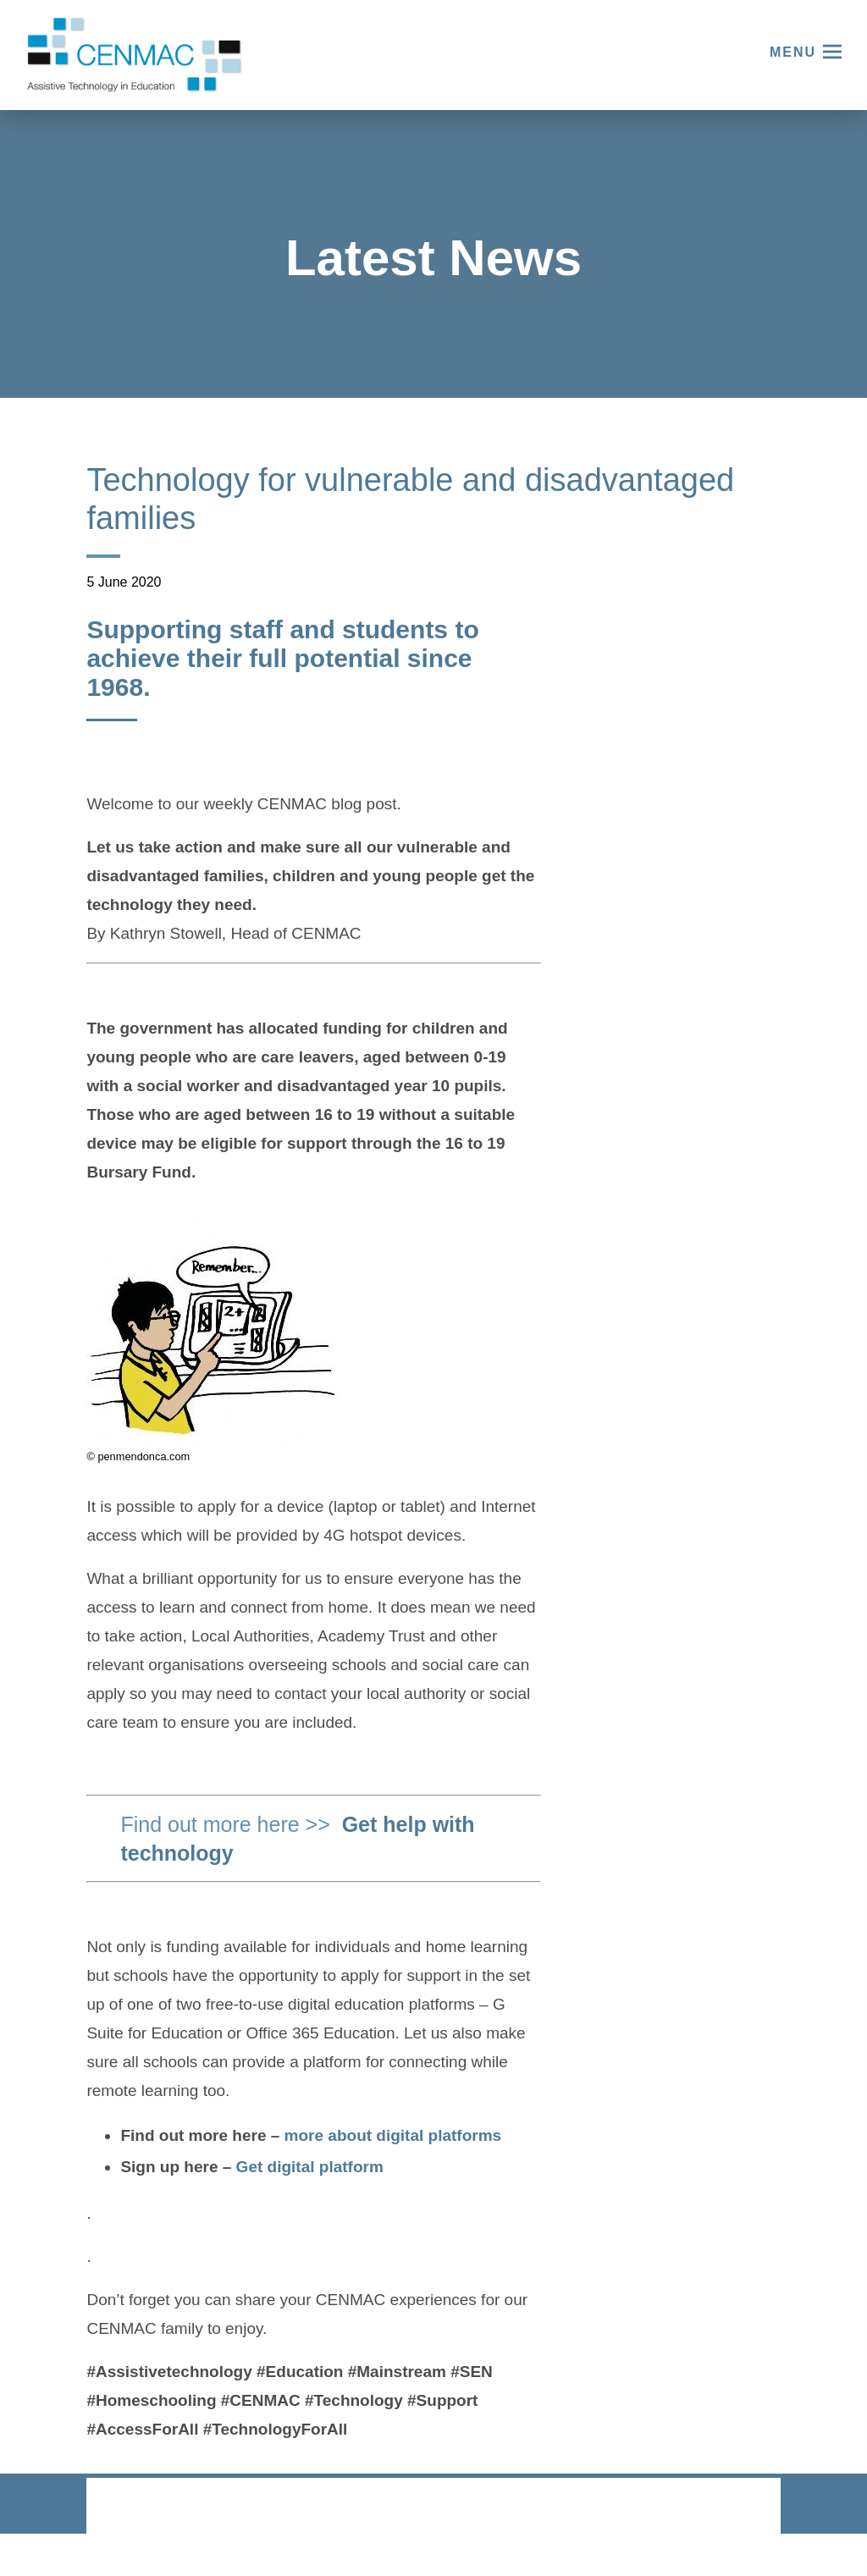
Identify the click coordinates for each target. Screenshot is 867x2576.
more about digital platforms (393, 2135)
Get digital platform (312, 2167)
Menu (793, 52)
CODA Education (736, 2507)
